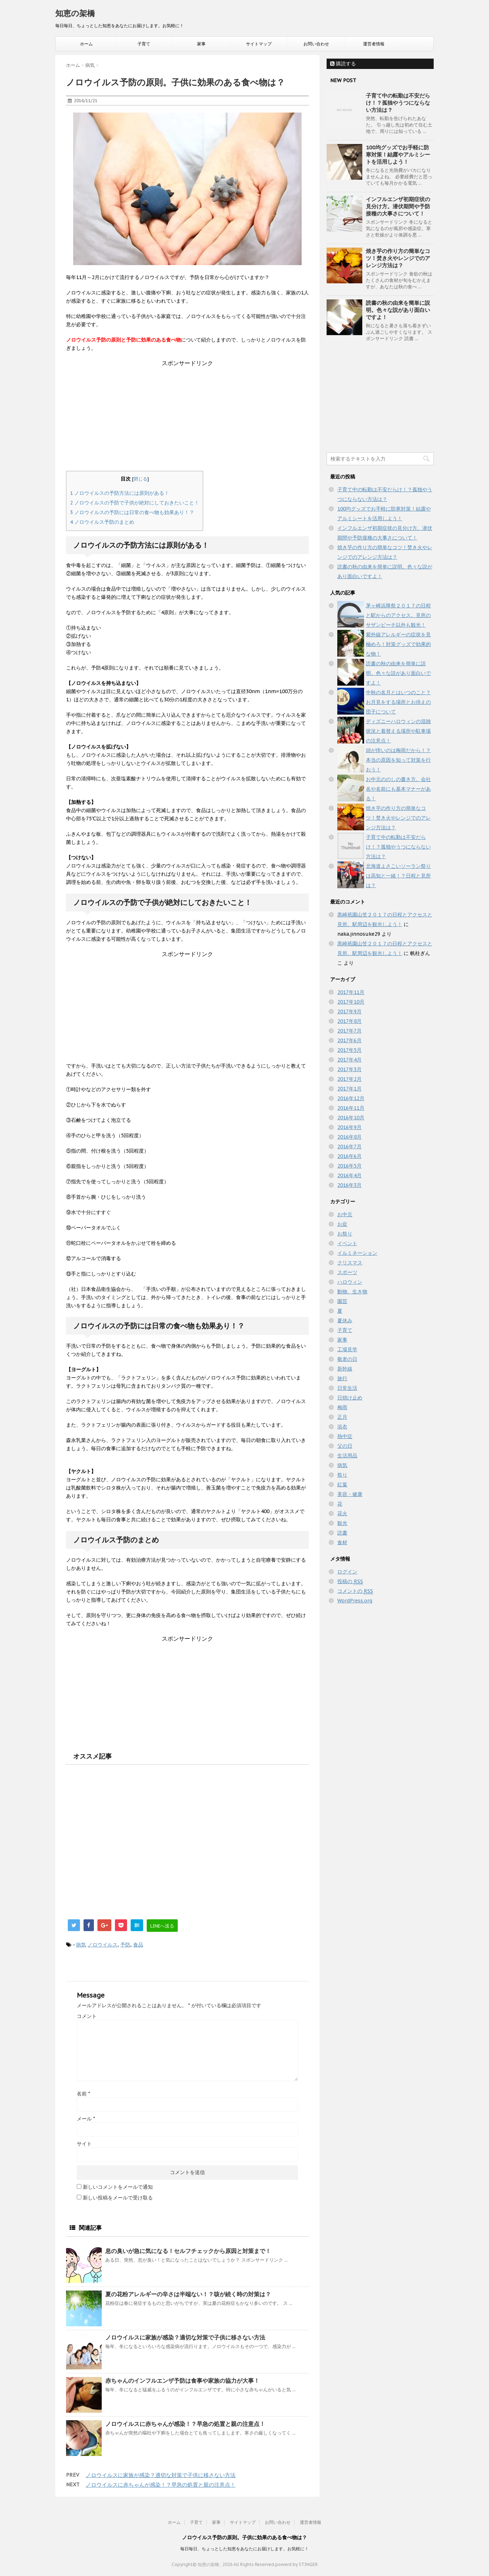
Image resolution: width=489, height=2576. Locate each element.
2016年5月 (349, 1166)
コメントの (355, 1591)
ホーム (86, 43)
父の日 (344, 1446)
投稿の (350, 1581)
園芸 (342, 1301)
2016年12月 (350, 1098)
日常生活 (347, 1388)
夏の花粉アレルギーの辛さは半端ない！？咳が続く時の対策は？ (188, 2294)
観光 (342, 1523)
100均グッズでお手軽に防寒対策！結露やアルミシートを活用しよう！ (398, 154)
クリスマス (349, 1262)
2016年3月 (349, 1185)
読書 (342, 1533)
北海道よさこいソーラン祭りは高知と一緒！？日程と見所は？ (398, 876)
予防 (125, 1944)
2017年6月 (349, 1040)
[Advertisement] (187, 417)
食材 (342, 1542)
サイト (84, 2143)
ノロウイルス (102, 1944)
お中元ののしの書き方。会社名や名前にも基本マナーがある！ (398, 789)
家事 (201, 43)
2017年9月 (349, 1011)
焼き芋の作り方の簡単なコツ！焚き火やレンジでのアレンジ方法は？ (398, 258)
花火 (342, 1513)
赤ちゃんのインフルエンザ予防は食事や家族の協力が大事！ (182, 2380)
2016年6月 (349, 1156)
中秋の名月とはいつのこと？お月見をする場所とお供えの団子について (398, 702)
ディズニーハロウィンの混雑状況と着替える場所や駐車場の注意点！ (398, 731)
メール (86, 2118)
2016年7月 (349, 1146)
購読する (343, 63)
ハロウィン (349, 1282)
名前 (83, 2093)
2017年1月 (349, 1088)
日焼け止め (349, 1397)
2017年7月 (349, 1031)
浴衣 (342, 1426)
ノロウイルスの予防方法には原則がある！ (119, 493)
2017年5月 (349, 1050)
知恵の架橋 (75, 13)
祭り (342, 1475)
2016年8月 (349, 1137)
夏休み (344, 1320)
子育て (143, 43)
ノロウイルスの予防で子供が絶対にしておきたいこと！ (134, 502)
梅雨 (342, 1407)
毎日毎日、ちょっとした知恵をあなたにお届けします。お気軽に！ (244, 2548)
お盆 (342, 1224)
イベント (347, 1243)
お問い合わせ (316, 43)
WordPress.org (354, 1600)
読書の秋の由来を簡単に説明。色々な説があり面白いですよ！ (398, 309)
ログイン (347, 1571)
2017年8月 (349, 1021)
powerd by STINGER (296, 2564)
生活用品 (347, 1455)
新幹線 (344, 1369)
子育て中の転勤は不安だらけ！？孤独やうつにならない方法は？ (398, 102)
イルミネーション (357, 1253)
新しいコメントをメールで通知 (118, 2187)
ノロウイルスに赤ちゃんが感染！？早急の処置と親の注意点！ (185, 2423)
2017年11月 (350, 992)
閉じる (140, 479)
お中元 (344, 1214)
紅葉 (342, 1484)
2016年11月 (350, 1108)
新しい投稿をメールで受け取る (118, 2197)
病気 (81, 1944)
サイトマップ (259, 43)
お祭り (344, 1233)
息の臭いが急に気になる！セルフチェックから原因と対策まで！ (188, 2250)
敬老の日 (347, 1359)
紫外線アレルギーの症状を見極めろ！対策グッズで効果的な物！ (398, 644)
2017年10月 (350, 1002)
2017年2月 (349, 1079)
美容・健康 (349, 1494)
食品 (138, 1944)
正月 (342, 1417)
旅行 (342, 1378)
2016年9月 (349, 1127)
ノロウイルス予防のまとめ (102, 522)
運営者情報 (373, 43)
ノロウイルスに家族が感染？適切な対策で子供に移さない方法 (185, 2337)
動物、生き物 (352, 1291)
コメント (87, 2016)
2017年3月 (349, 1069)
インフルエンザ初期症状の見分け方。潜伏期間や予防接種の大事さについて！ (398, 206)
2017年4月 (349, 1059)
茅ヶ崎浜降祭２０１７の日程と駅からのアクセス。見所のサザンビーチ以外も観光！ (398, 615)
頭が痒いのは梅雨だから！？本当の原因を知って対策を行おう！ (398, 760)
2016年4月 (349, 1175)
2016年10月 (350, 1117)
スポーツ (347, 1272)
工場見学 (347, 1349)
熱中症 (344, 1436)
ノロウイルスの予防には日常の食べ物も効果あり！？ (132, 512)
